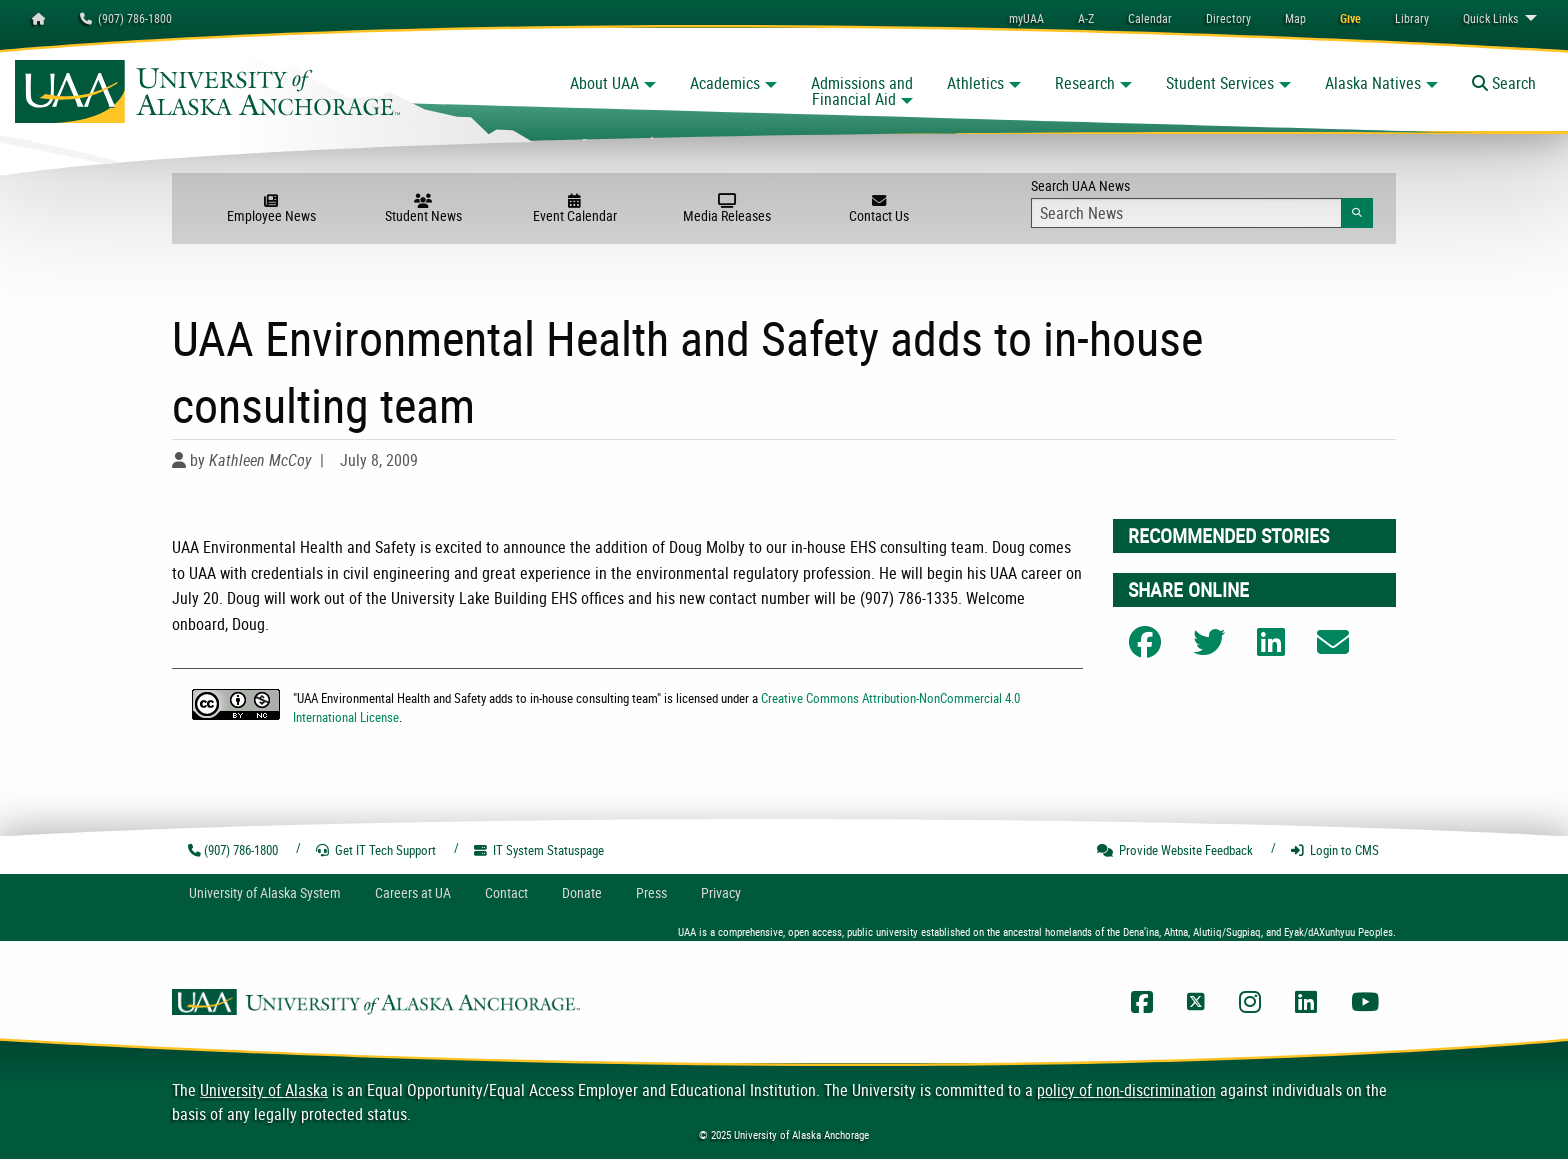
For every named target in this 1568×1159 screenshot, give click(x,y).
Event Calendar (575, 209)
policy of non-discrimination (1126, 1090)
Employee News (271, 209)
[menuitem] (1150, 18)
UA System (265, 892)
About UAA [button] (604, 83)
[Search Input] (1186, 213)
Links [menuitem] (1490, 18)
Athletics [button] (975, 83)
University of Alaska (264, 1090)
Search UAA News (1201, 202)
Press (651, 892)
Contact (506, 892)
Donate (582, 892)
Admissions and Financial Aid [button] (862, 91)
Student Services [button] (1220, 83)
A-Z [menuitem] (1086, 18)
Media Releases (727, 209)
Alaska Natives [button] (1373, 83)
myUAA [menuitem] (1026, 18)
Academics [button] (725, 83)
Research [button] (1085, 83)
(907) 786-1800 (126, 18)
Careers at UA (413, 892)
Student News (423, 209)
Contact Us (879, 209)
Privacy (721, 892)
